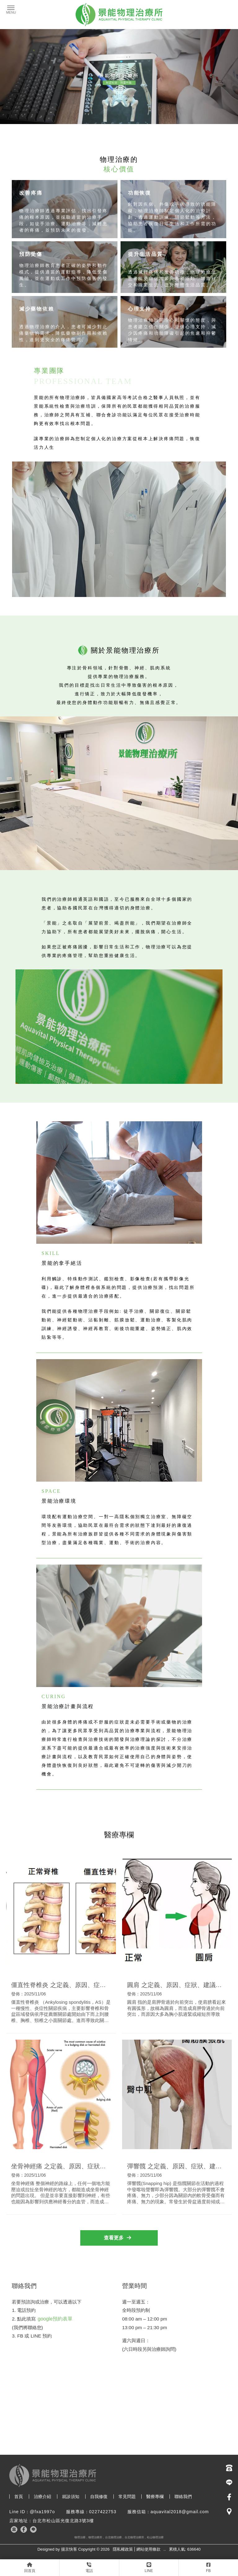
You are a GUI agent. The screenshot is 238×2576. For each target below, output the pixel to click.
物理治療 (80, 2537)
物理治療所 (95, 2537)
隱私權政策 (123, 2549)
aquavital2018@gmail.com (180, 2511)
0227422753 (103, 2511)
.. (165, 2549)
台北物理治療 (113, 2537)
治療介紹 (42, 2496)
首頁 (18, 2496)
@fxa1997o (42, 2511)
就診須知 (70, 2496)
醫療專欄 (155, 2496)
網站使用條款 (148, 2549)
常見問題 (127, 2496)
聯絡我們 (183, 2496)
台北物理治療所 (134, 2537)
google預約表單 (55, 2318)
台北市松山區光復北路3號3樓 (63, 2520)
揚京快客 (69, 2549)
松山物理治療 (155, 2537)
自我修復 (99, 2496)
